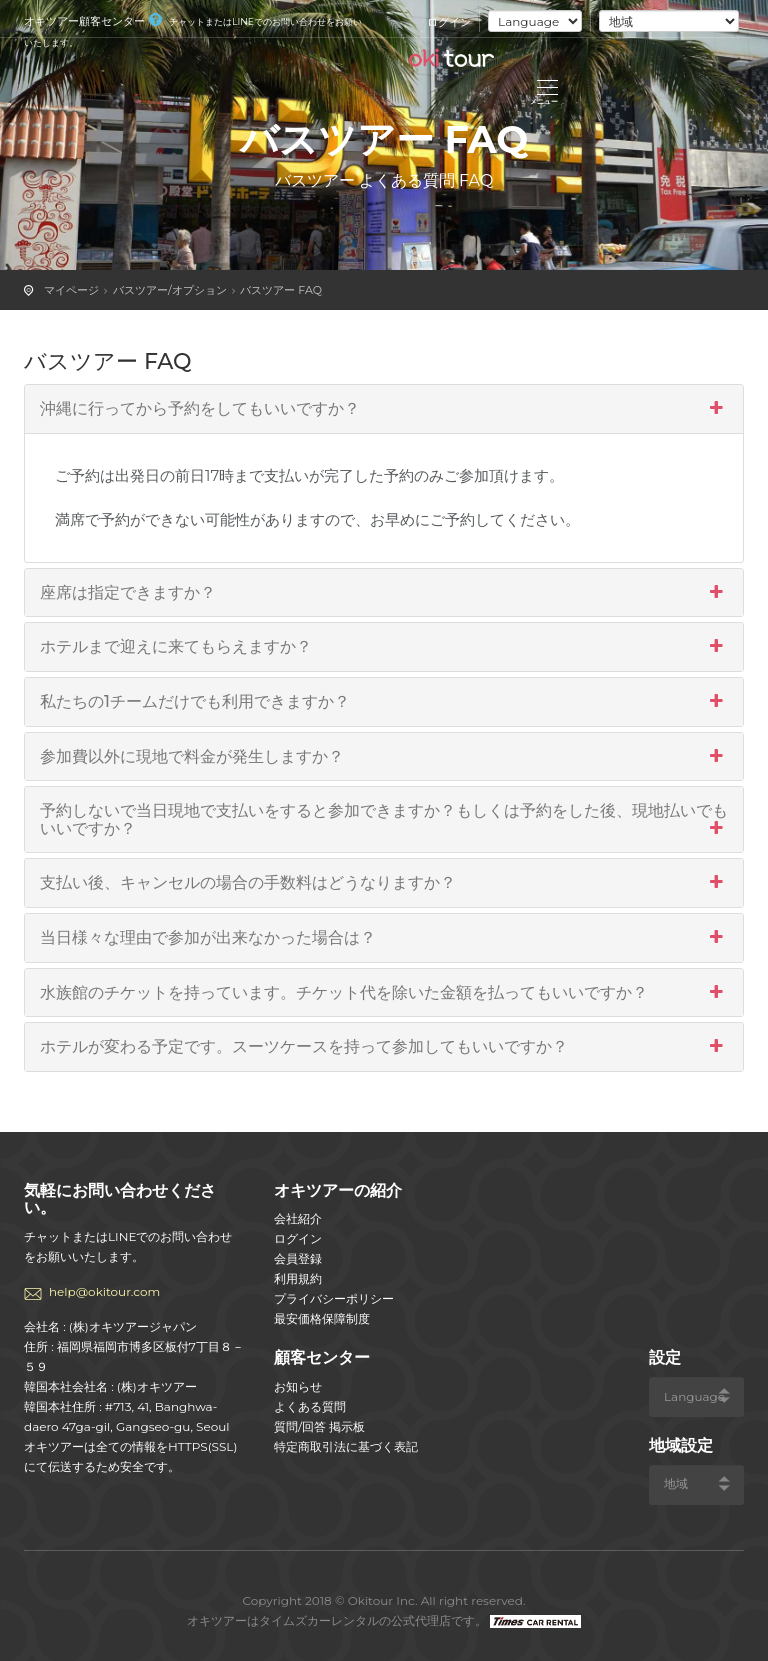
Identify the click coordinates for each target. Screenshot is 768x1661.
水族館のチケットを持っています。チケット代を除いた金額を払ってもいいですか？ (384, 993)
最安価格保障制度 (322, 1318)
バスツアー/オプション (170, 290)
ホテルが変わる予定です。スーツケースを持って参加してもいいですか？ (384, 1047)
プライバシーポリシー (334, 1298)
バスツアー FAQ (281, 290)
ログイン (449, 22)
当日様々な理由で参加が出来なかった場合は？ (384, 938)
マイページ (71, 290)
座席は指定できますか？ (384, 593)
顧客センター (322, 1357)
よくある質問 (310, 1406)
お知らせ (298, 1386)
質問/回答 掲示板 (319, 1426)
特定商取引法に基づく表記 (346, 1446)
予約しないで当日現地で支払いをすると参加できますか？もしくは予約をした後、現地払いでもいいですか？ (384, 819)
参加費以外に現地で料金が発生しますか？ (384, 757)
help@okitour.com (104, 1291)
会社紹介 (298, 1218)
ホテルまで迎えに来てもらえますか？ (384, 647)
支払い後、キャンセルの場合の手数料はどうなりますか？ (384, 883)
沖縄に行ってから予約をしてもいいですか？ (384, 409)
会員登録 (298, 1258)
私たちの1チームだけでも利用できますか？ (384, 702)
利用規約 (298, 1278)
